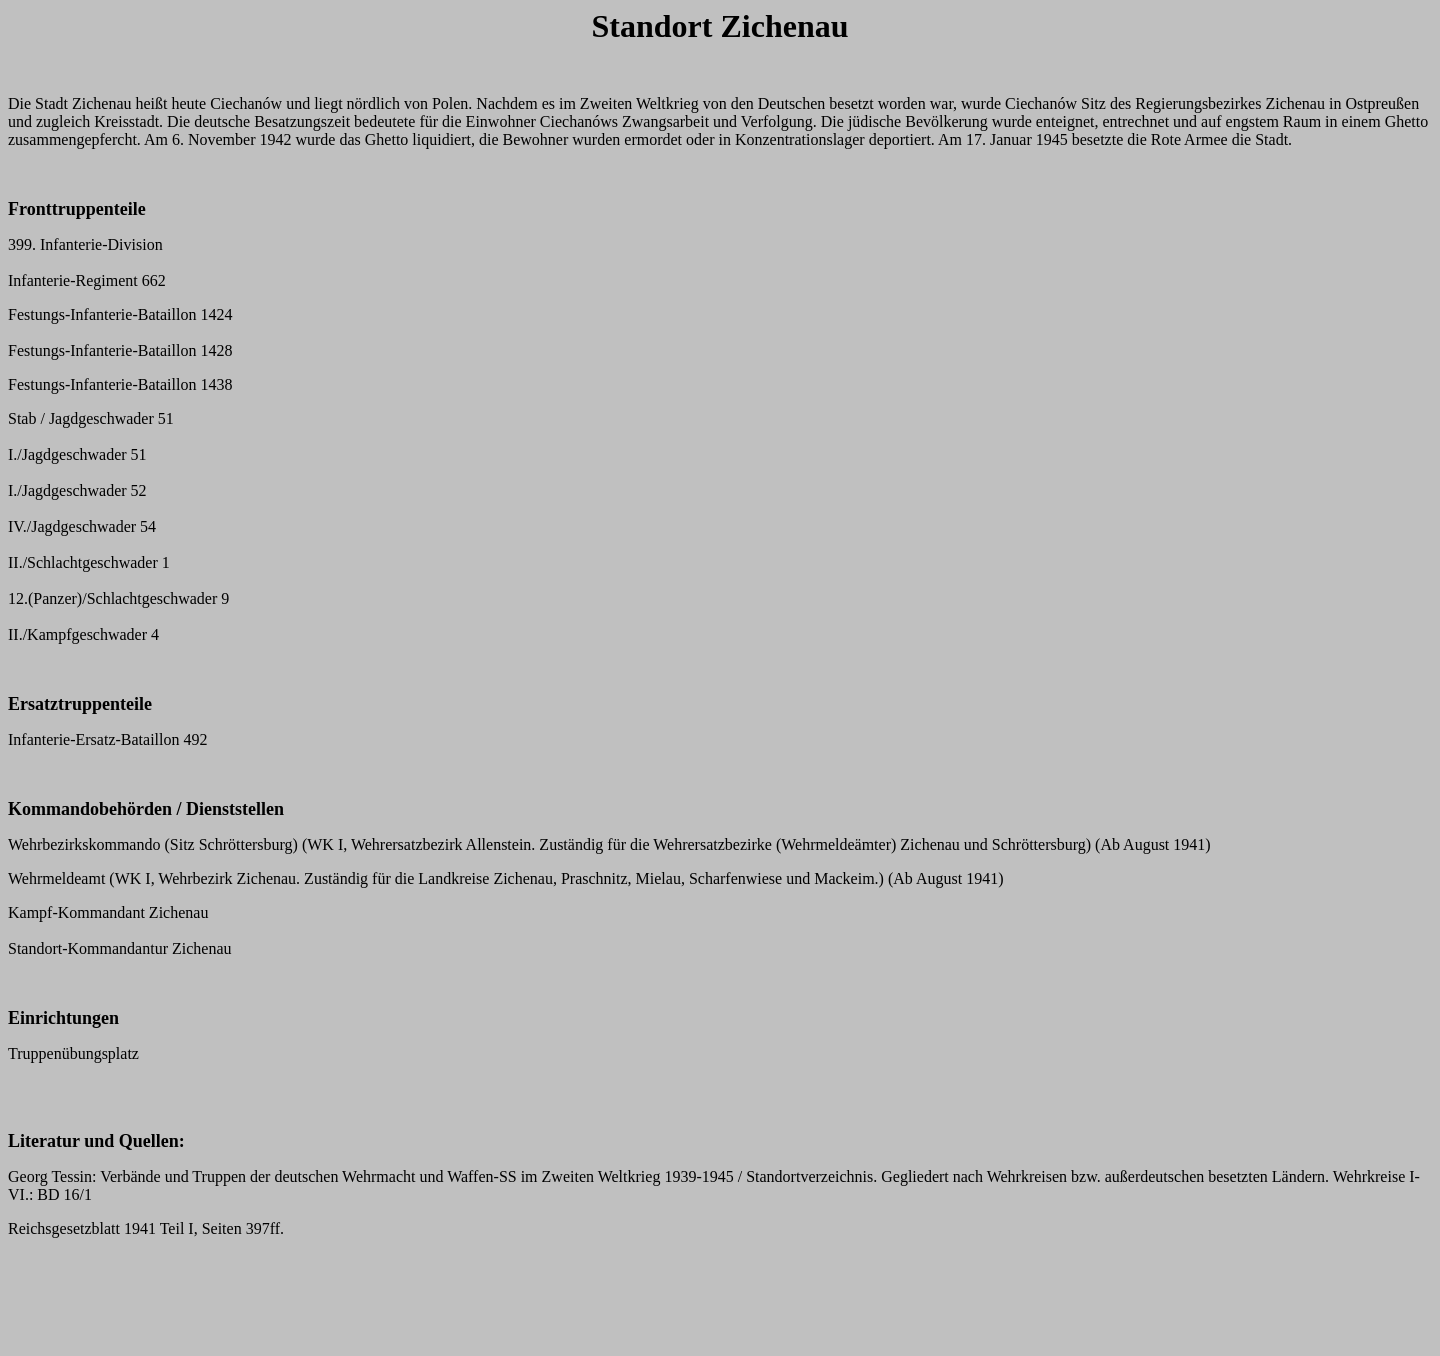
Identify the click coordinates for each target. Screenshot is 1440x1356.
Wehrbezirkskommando (84, 844)
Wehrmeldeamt (56, 878)
